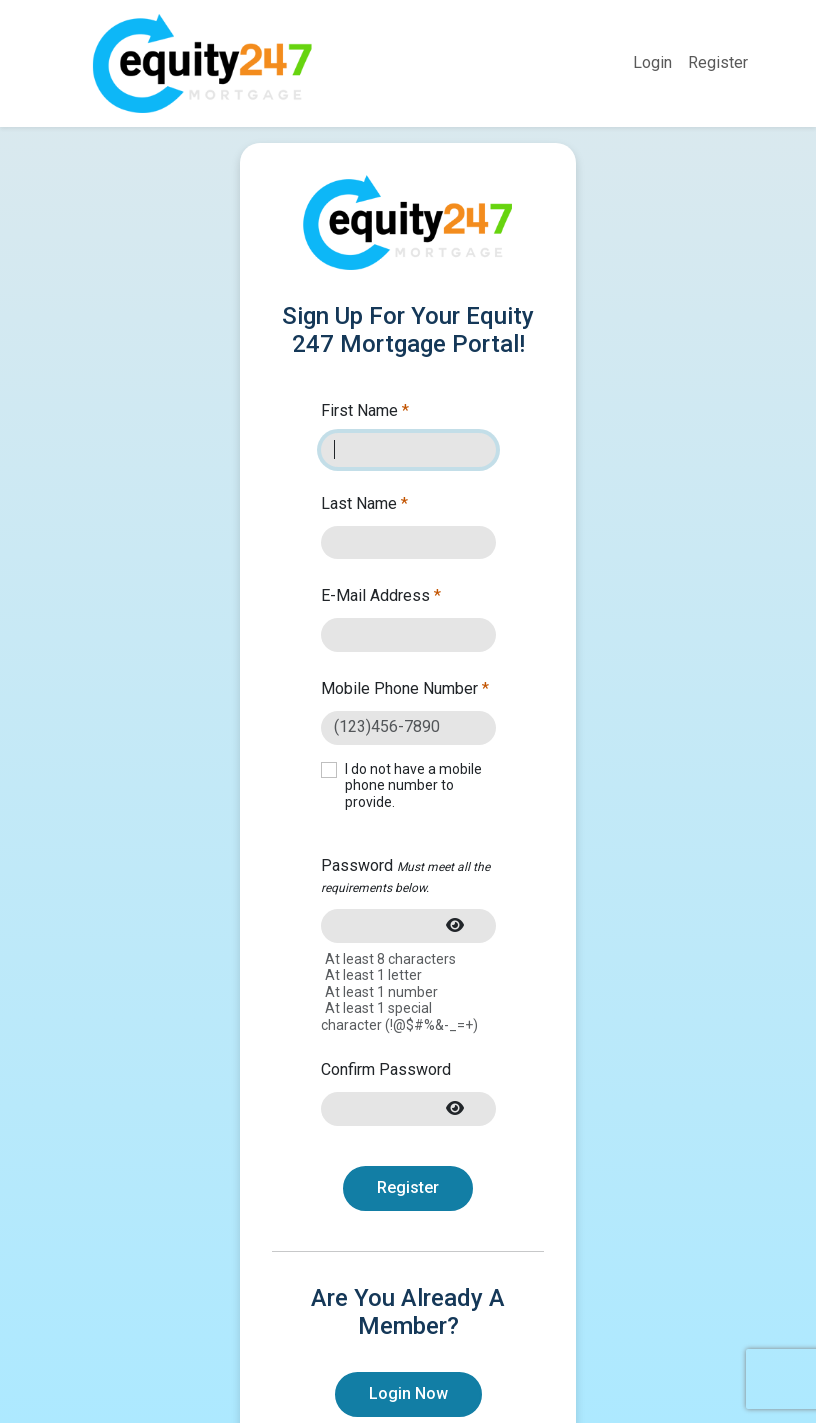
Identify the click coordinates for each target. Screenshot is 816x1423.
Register (718, 62)
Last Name (364, 503)
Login (652, 62)
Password (405, 875)
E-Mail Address (381, 595)
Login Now (408, 1393)
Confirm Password (386, 1069)
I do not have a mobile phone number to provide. (413, 785)
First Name (365, 410)
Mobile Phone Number (405, 688)
